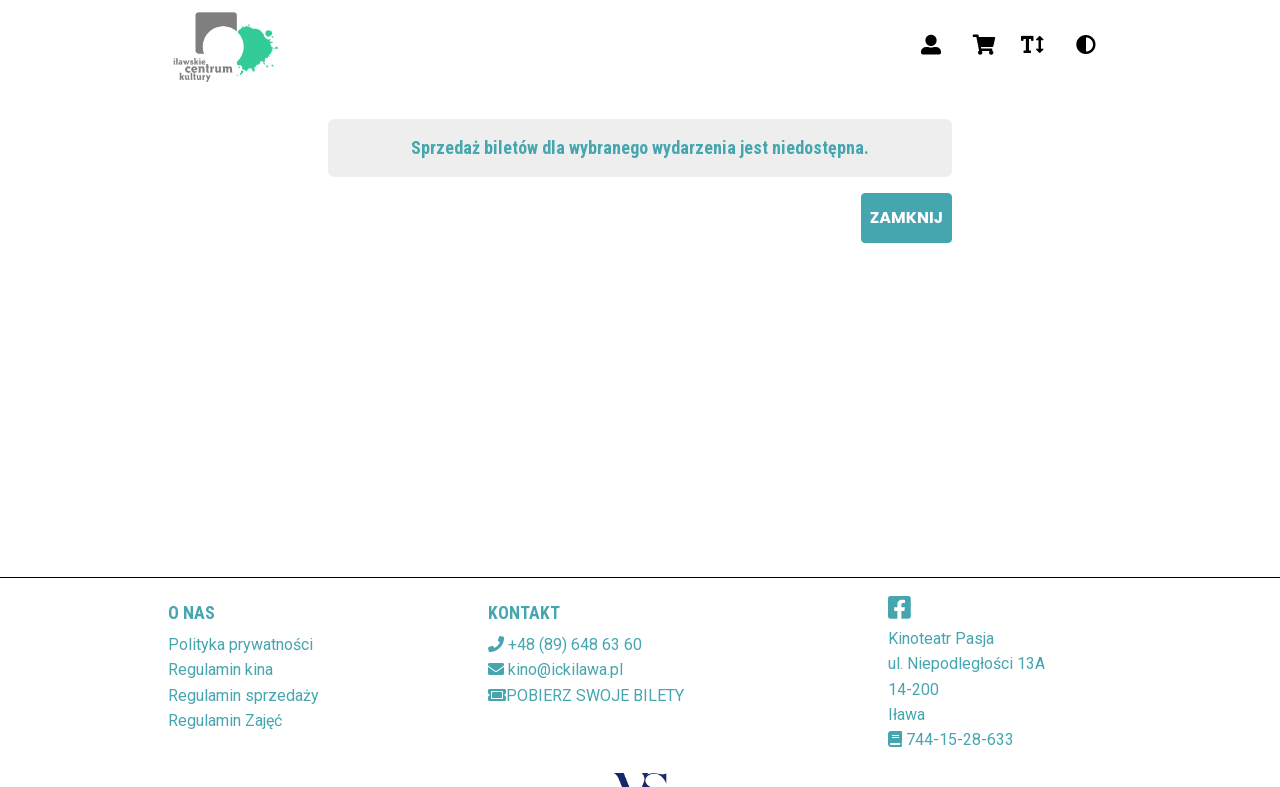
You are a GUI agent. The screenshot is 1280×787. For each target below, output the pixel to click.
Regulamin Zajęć (225, 720)
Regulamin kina (220, 669)
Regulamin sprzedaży (243, 695)
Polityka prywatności (240, 644)
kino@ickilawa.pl (565, 669)
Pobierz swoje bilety (586, 695)
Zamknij (906, 217)
